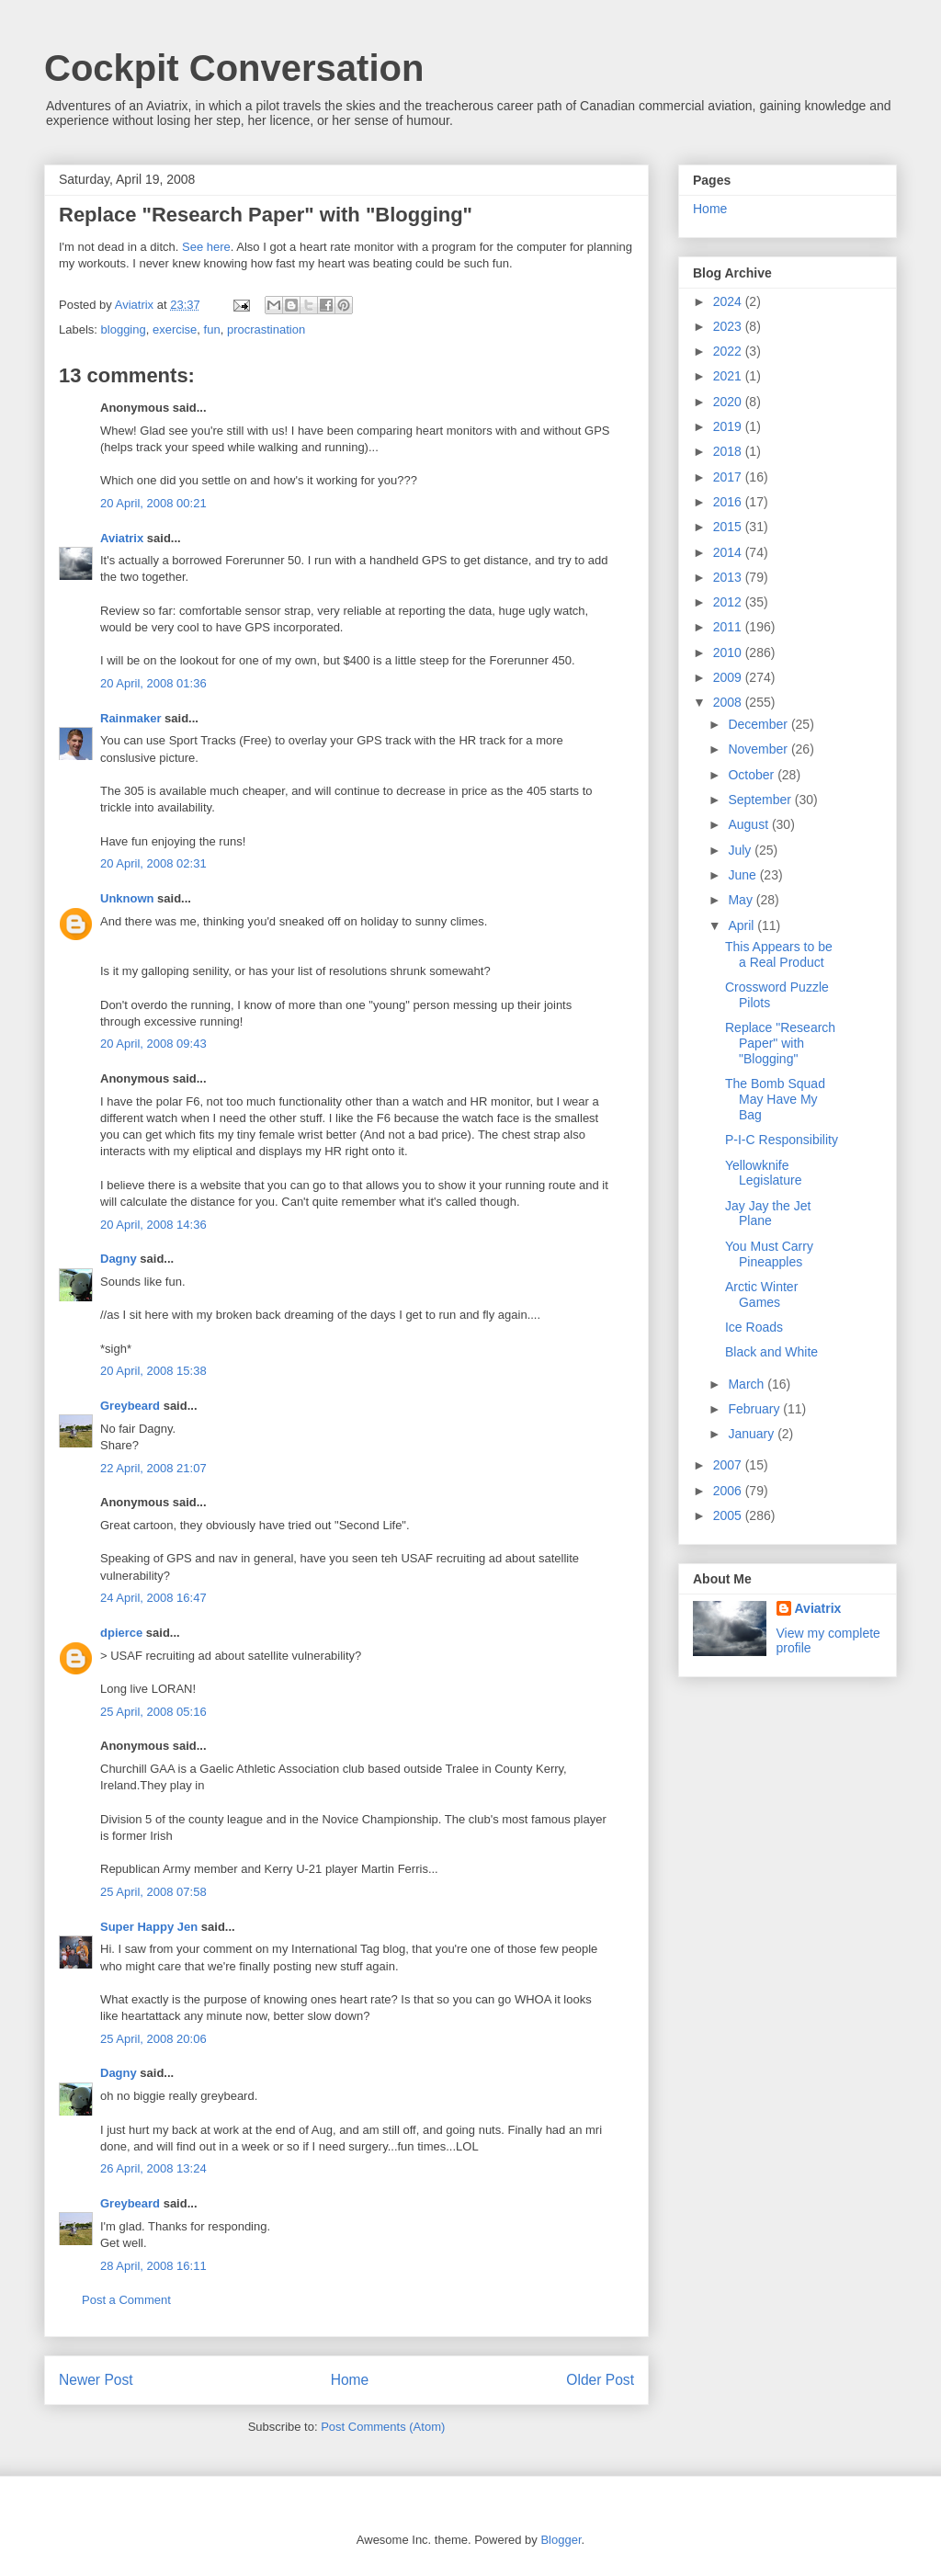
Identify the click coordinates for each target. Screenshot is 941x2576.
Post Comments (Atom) (383, 2427)
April (742, 925)
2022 (729, 351)
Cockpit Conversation (234, 68)
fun (212, 329)
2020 (729, 401)
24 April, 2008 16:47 (153, 1598)
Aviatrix (121, 538)
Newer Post (96, 2380)
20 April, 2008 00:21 (153, 503)
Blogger (560, 2540)
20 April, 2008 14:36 (153, 1224)
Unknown (127, 898)
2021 (729, 376)
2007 (729, 1465)
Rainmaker (130, 718)
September (761, 799)
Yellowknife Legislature (763, 1173)
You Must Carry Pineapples (769, 1254)
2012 (729, 602)
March (747, 1384)
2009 (729, 677)
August (749, 824)
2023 (729, 326)
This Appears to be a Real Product (779, 954)
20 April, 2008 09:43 (153, 1043)
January (752, 1433)
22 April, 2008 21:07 (153, 1468)
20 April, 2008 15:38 (153, 1371)
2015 (729, 526)
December (759, 724)
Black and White (771, 1352)
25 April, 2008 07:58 (153, 1892)
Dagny (118, 1258)
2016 (729, 501)
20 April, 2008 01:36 (153, 683)
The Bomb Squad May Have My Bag (775, 1099)
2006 (729, 1490)
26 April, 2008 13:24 (153, 2168)
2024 (729, 301)
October (752, 774)
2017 (729, 477)
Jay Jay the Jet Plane (768, 1213)
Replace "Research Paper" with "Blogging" (780, 1043)
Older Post (600, 2380)
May (741, 899)
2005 (729, 1515)
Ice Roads (754, 1327)
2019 (729, 426)
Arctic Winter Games (761, 1294)
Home (350, 2380)
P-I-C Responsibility (781, 1139)
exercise (175, 329)
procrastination (266, 329)
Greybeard (130, 1406)
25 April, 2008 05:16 (153, 1712)
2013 (729, 577)
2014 (729, 552)
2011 (729, 626)
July (741, 850)
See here (206, 247)
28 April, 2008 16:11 (153, 2266)
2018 (729, 451)
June (743, 875)
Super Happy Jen (149, 1927)
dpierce (121, 1633)
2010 (729, 652)
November (759, 749)
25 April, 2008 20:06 (153, 2039)
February (755, 1408)
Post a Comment (126, 2300)
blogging (123, 329)
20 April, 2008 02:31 (153, 863)
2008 (729, 702)
